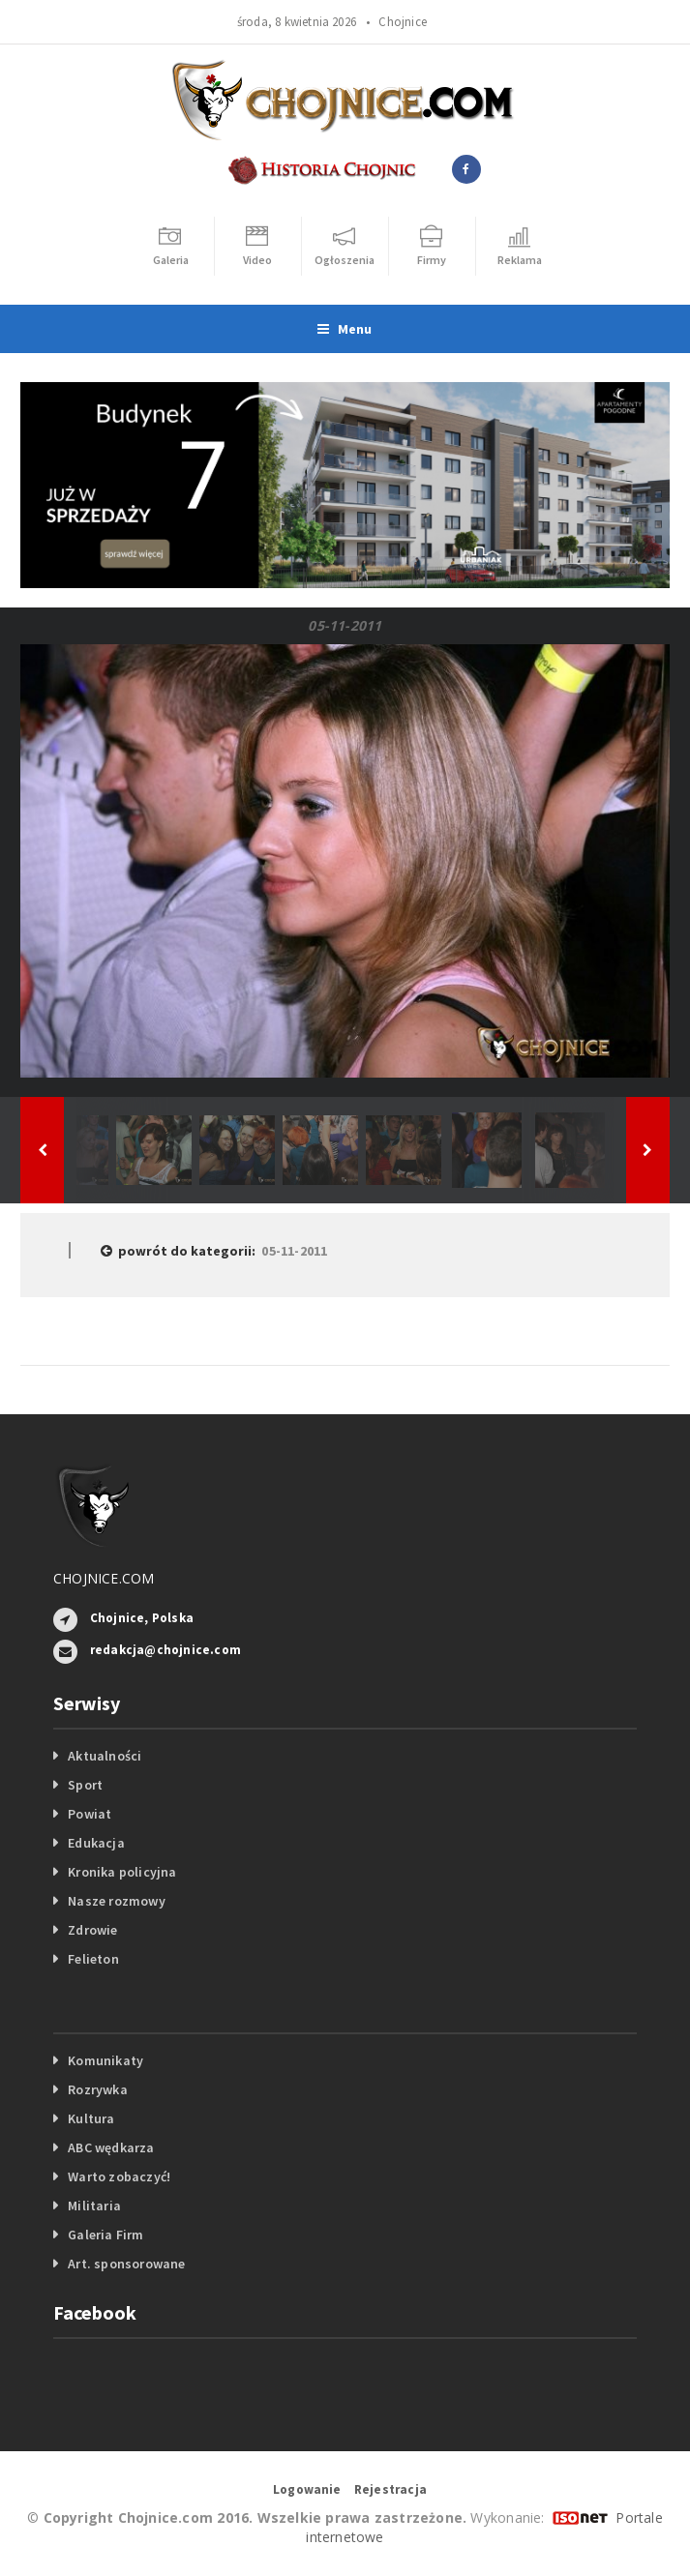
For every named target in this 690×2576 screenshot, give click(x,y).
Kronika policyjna (122, 1871)
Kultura (91, 2118)
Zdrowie (92, 1930)
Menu (344, 329)
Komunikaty (105, 2060)
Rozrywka (98, 2089)
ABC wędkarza (111, 2147)
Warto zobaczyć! (119, 2176)
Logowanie (307, 2489)
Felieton (93, 1959)
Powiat (89, 1813)
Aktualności (104, 1755)
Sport (85, 1784)
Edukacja (96, 1842)
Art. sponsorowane (127, 2263)
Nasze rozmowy (116, 1901)
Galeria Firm (106, 2234)
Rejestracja (390, 2489)
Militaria (94, 2205)
